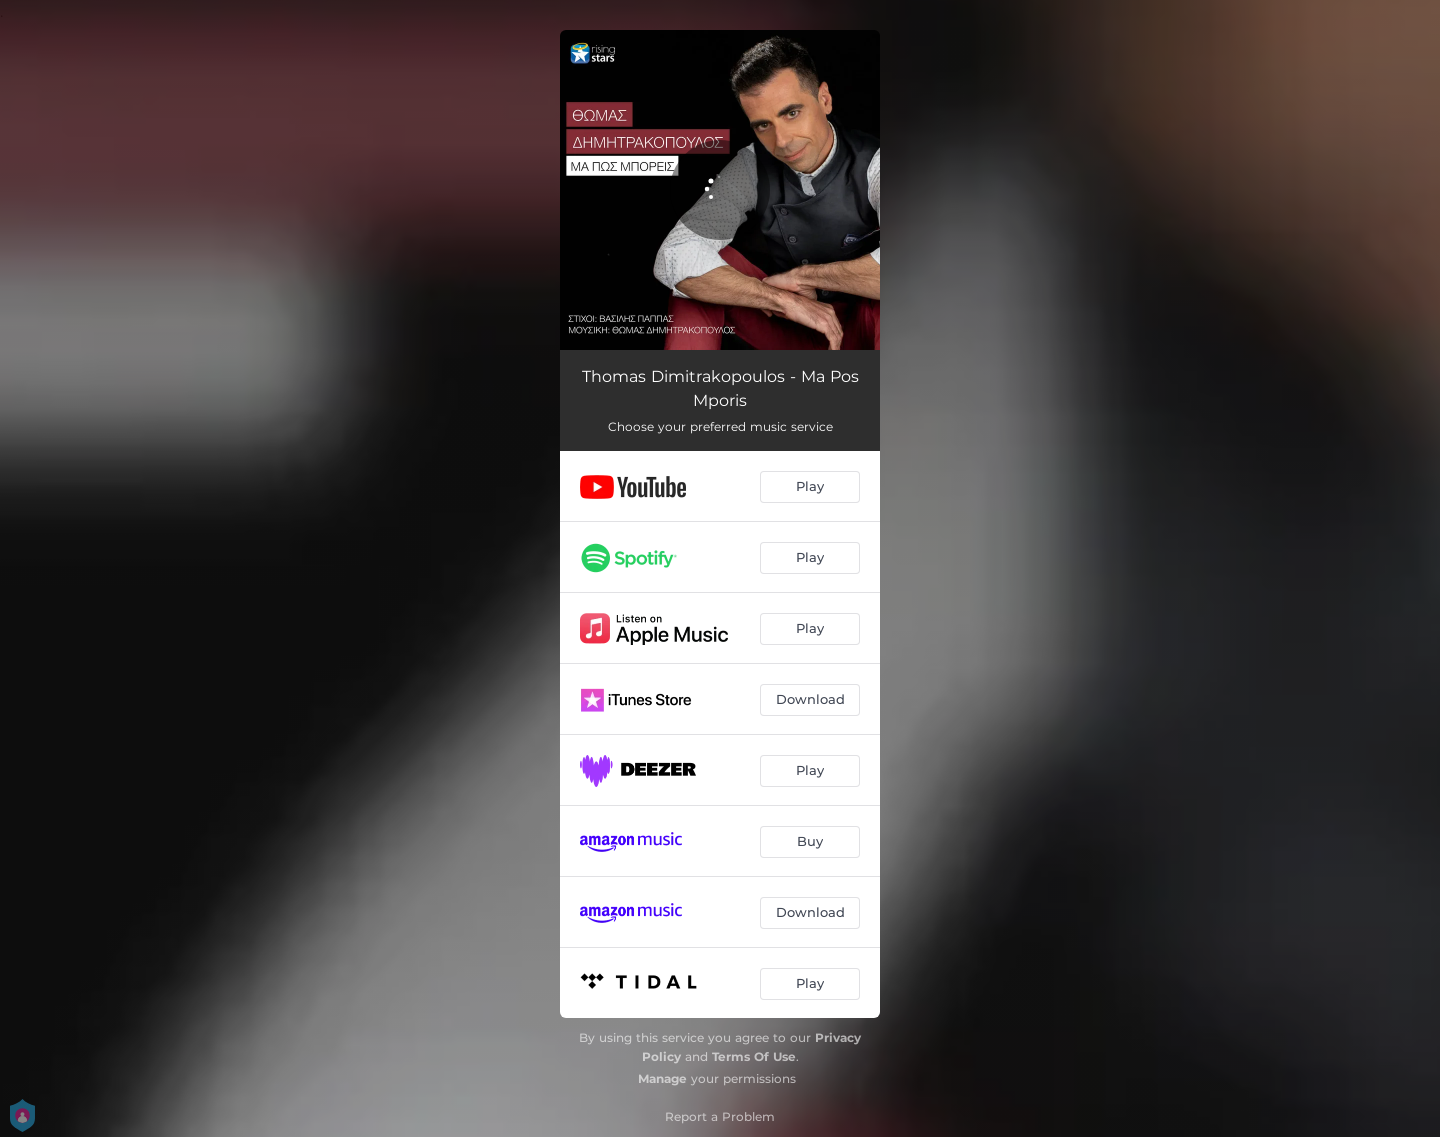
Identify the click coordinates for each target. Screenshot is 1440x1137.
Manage (662, 1078)
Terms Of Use (754, 1056)
